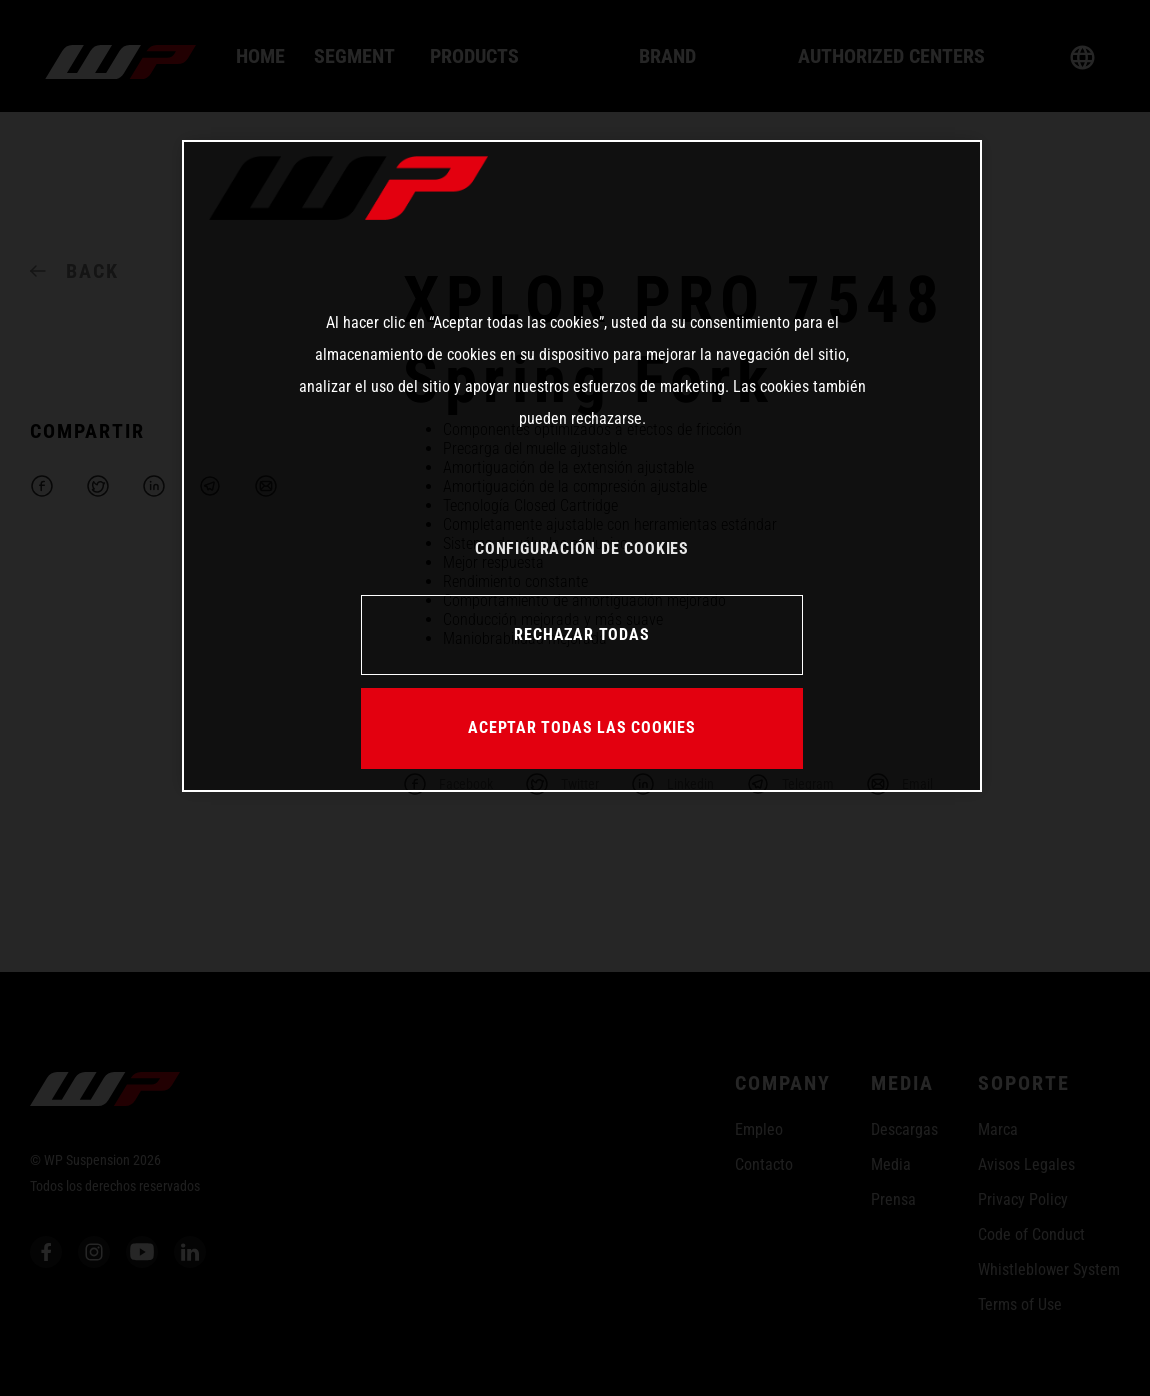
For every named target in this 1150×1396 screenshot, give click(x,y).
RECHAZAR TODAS (581, 634)
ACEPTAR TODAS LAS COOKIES (582, 727)
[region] (582, 466)
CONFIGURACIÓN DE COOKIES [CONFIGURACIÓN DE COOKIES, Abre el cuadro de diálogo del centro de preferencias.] (582, 548)
